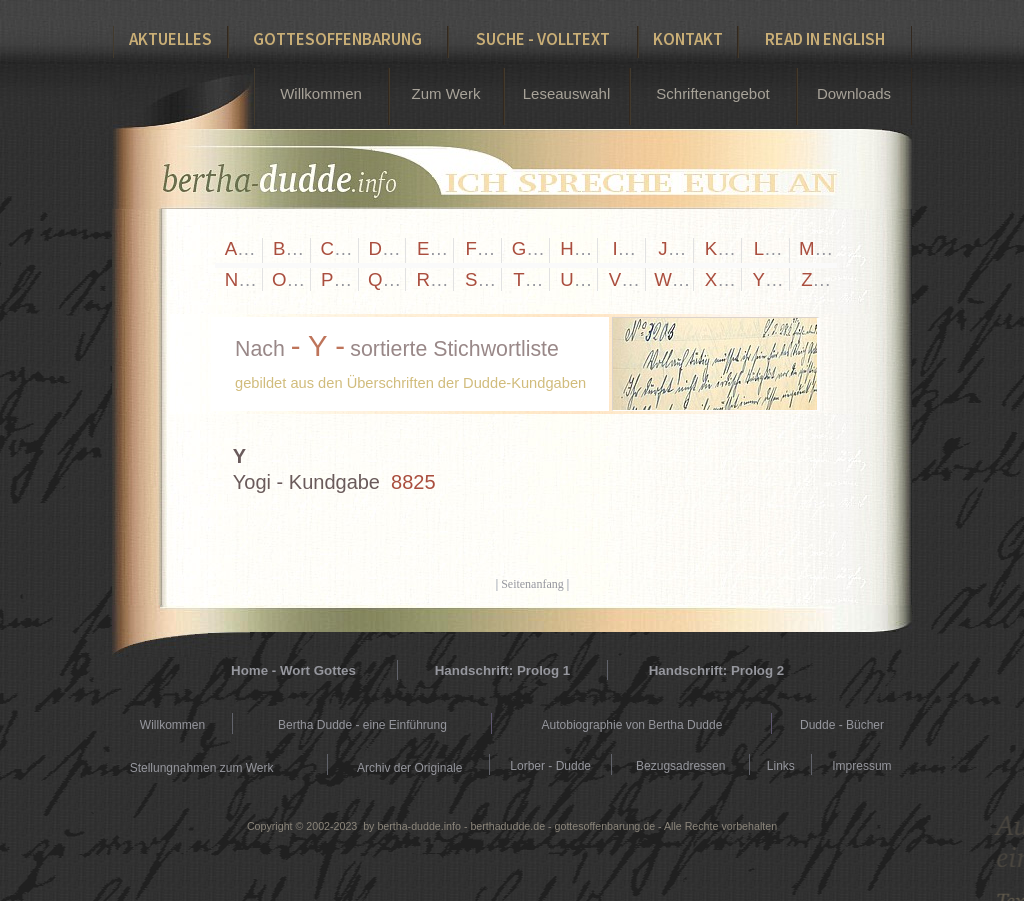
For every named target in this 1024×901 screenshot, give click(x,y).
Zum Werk (446, 93)
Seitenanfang (532, 584)
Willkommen (321, 93)
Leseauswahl (567, 93)
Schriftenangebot (712, 93)
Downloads (854, 93)
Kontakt (688, 39)
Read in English (825, 39)
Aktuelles (170, 39)
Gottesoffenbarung (337, 39)
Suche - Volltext (543, 39)
